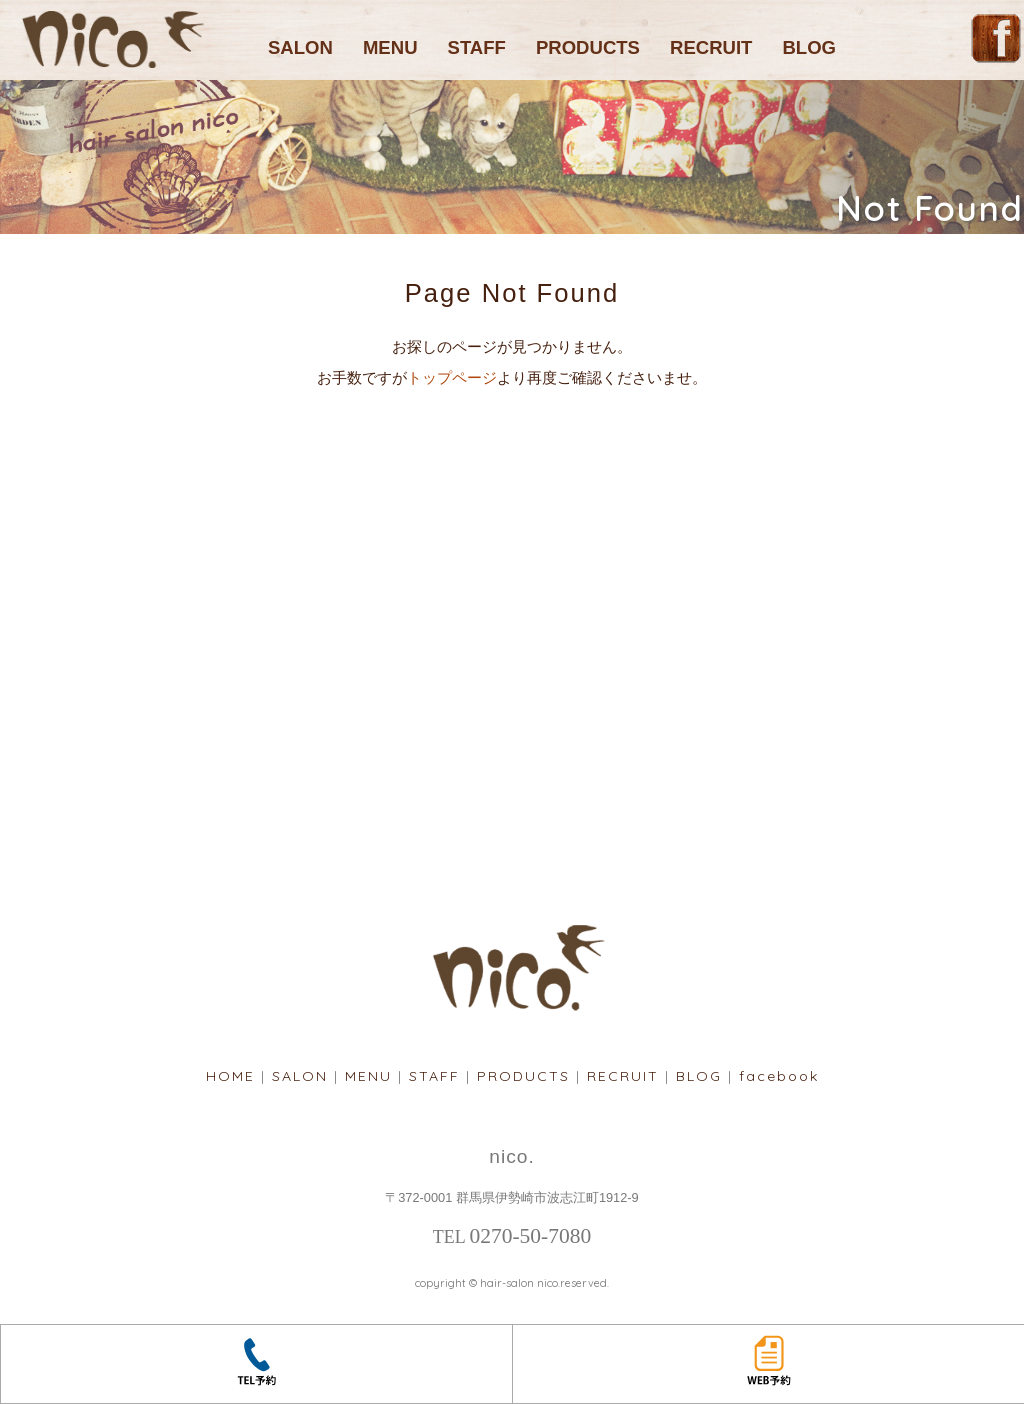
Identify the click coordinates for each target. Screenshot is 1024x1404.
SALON (300, 47)
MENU (390, 47)
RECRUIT (711, 47)
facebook (779, 1076)
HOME (230, 1076)
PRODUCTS (588, 47)
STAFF (477, 47)
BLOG (809, 47)
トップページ (452, 377)
